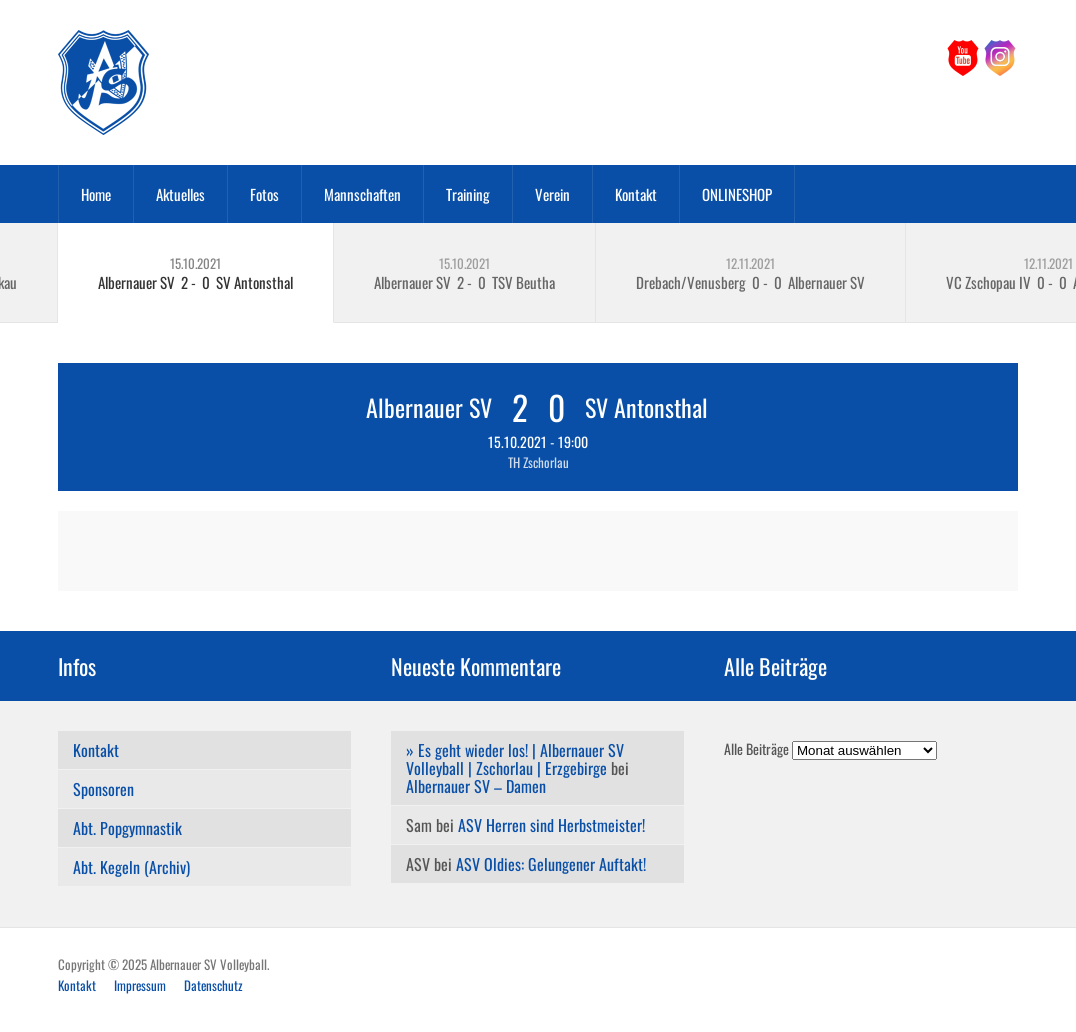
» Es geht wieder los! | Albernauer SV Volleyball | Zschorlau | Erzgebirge (515, 759)
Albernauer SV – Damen (476, 786)
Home (96, 194)
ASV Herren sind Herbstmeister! (551, 825)
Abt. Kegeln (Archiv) (131, 867)
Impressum (140, 985)
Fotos (264, 194)
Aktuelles (180, 194)
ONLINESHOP (737, 194)
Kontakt (636, 194)
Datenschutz (213, 985)
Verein (552, 194)
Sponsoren (103, 789)
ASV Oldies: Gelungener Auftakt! (551, 864)
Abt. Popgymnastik (127, 828)
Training (468, 194)
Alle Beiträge (756, 748)
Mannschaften (362, 194)
